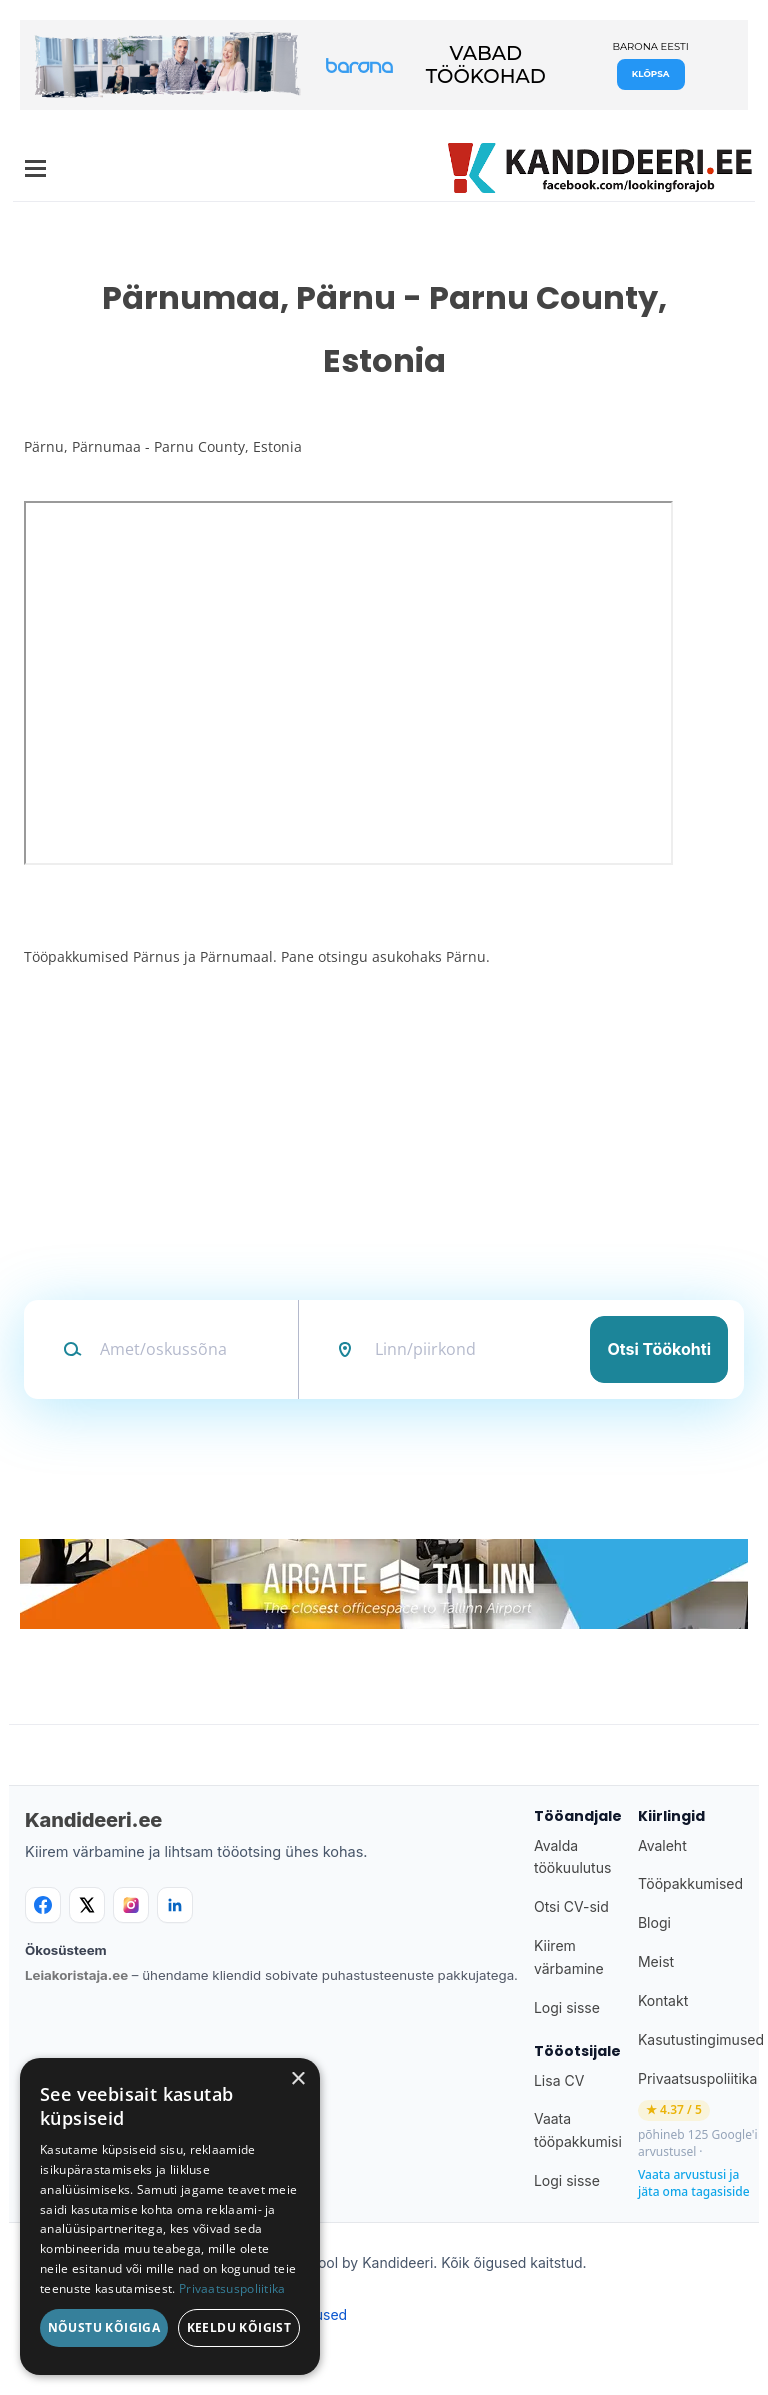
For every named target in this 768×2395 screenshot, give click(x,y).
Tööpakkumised (690, 1883)
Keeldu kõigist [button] (239, 2327)
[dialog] (170, 2216)
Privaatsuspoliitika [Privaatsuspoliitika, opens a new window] (232, 2288)
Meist (656, 1961)
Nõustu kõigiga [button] (104, 2327)
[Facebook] (43, 1905)
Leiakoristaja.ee (76, 1975)
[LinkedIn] (175, 1905)
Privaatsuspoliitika (697, 2078)
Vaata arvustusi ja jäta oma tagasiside (694, 2183)
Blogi (654, 1922)
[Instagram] (131, 1905)
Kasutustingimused (701, 2039)
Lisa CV (559, 2080)
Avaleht (662, 1845)
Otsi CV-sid (571, 1906)
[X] (87, 1905)
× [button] (297, 2079)
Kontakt (663, 2000)
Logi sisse (567, 2007)
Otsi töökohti (659, 1349)
